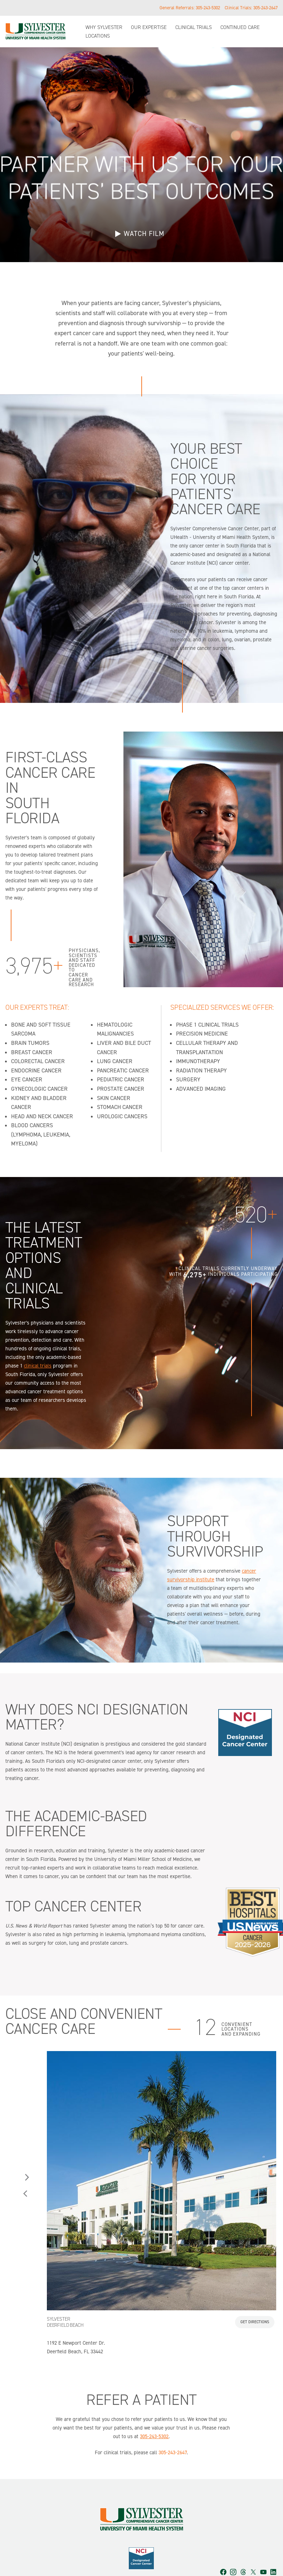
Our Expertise (149, 27)
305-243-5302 (208, 8)
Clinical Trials (193, 27)
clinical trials (38, 1348)
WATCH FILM (144, 234)
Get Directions (254, 2305)
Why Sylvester (104, 27)
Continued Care (240, 27)
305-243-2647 (265, 8)
